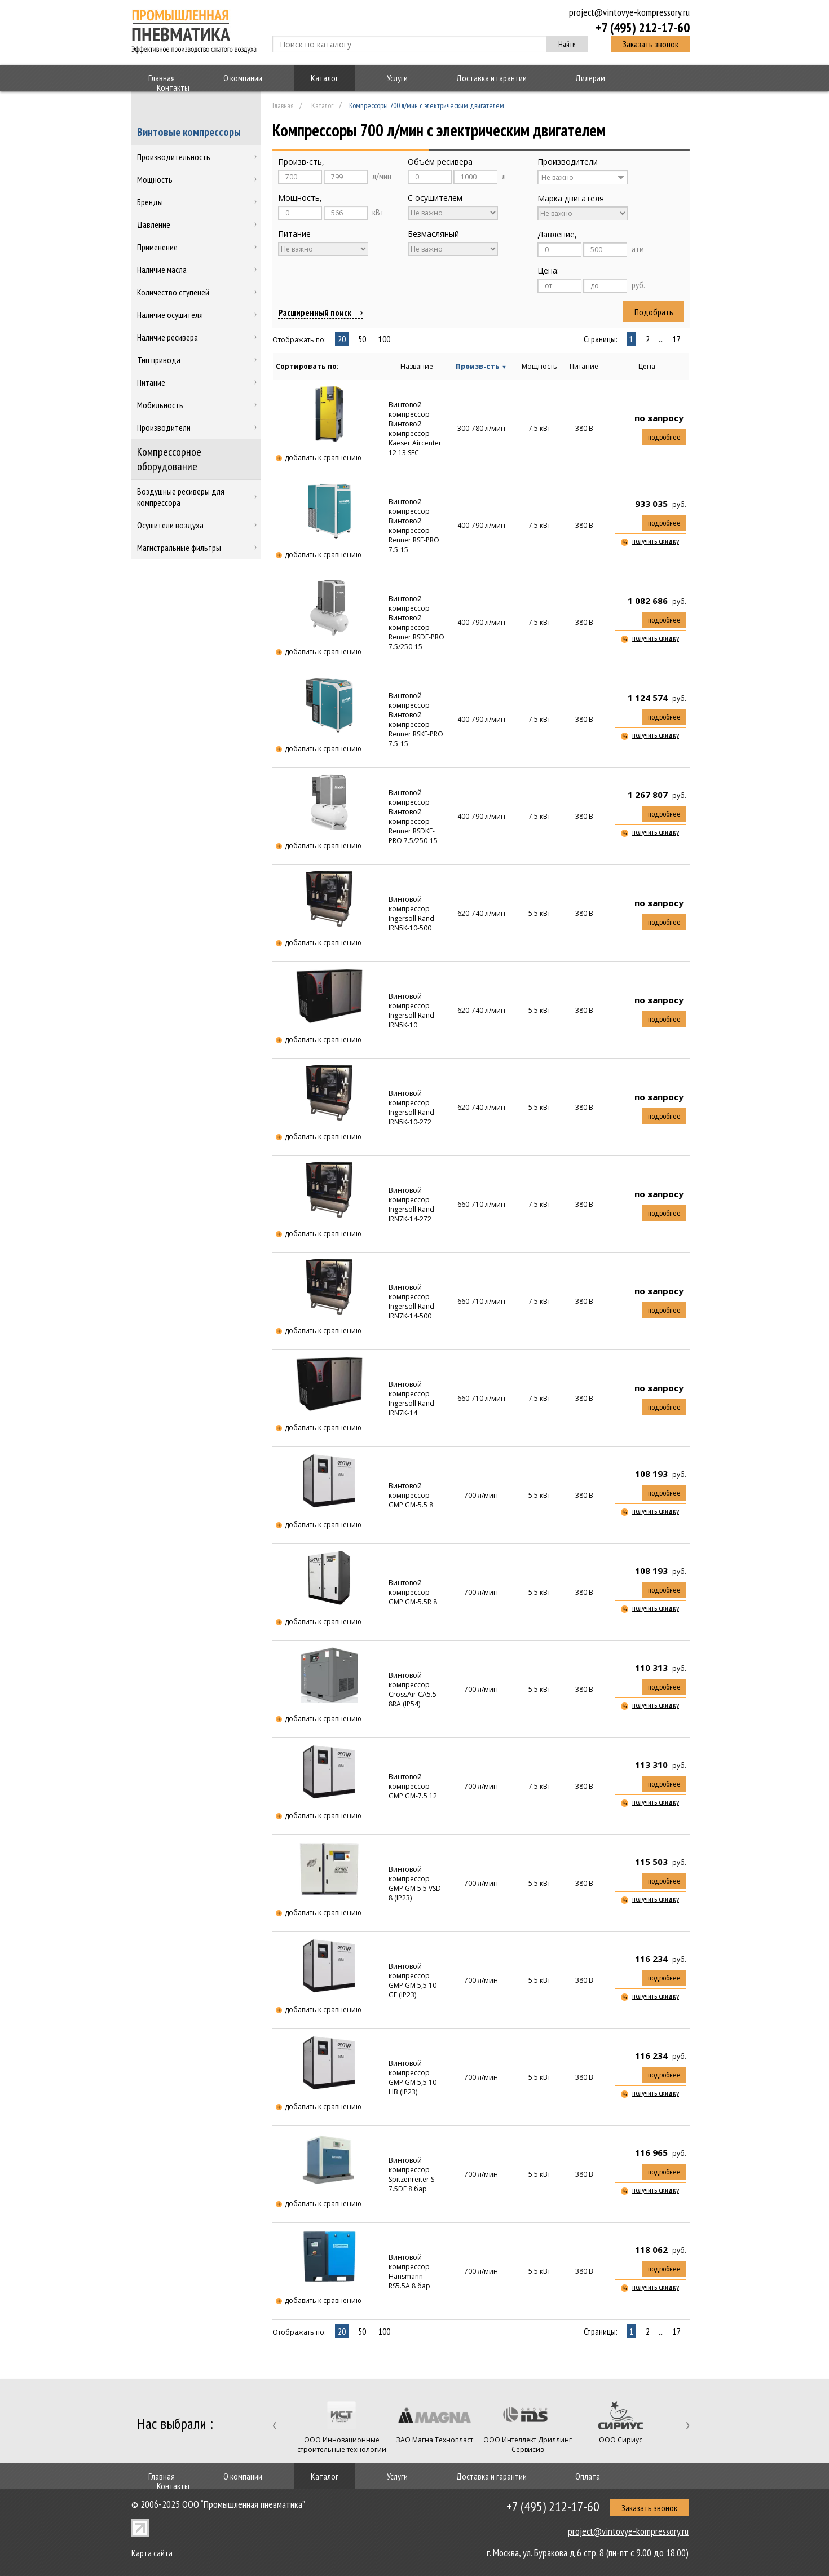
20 (342, 339)
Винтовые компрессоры (189, 132)
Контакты (173, 87)
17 (677, 339)
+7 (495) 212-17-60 (643, 27)
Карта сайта (152, 2553)
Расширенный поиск (314, 312)
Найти (567, 44)
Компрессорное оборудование (169, 459)
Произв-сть (481, 366)
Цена (646, 366)
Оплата (587, 2476)
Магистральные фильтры (179, 547)
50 (362, 339)
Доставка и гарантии (491, 77)
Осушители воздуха (170, 525)
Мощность (539, 366)
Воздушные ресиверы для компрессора (180, 497)
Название (416, 366)
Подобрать (653, 311)
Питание (584, 366)
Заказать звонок (650, 44)
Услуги (397, 77)
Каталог (324, 77)
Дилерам (590, 77)
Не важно (557, 177)
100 (384, 339)
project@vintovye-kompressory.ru (629, 12)
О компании (242, 77)
